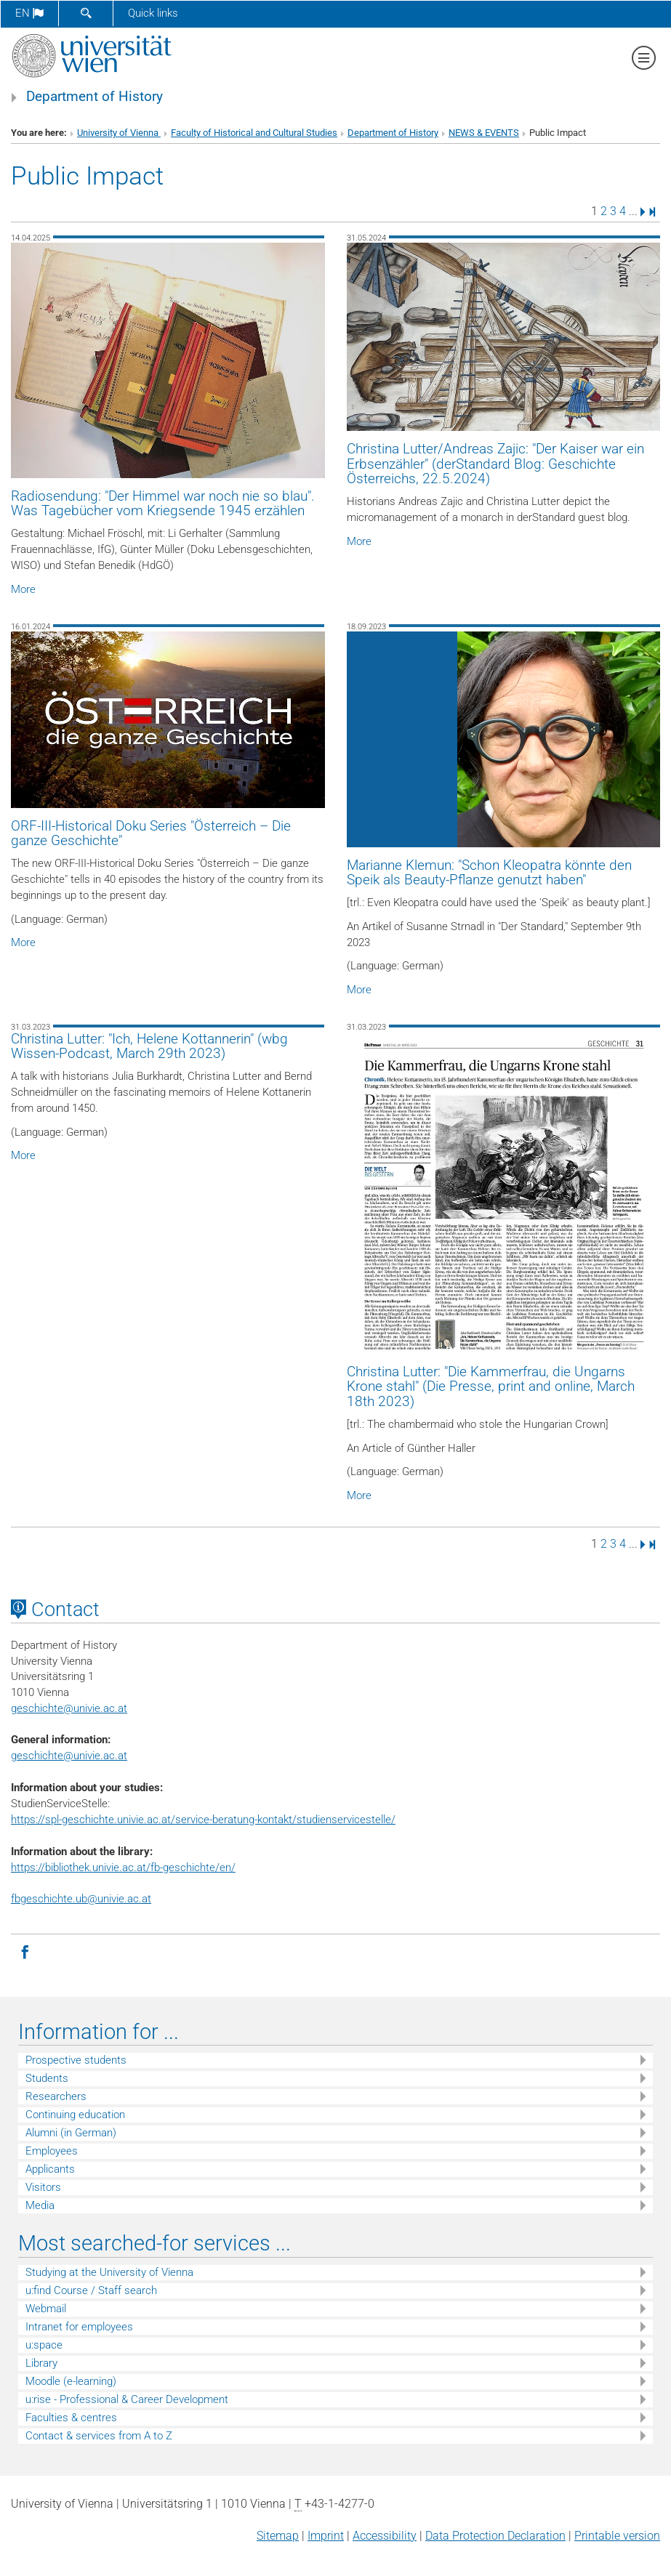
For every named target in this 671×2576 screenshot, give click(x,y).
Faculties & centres (71, 2417)
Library (41, 2363)
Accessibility (385, 2536)
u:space (44, 2344)
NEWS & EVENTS (484, 132)
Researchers (56, 2096)
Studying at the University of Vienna (109, 2272)
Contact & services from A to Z (98, 2435)
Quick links (153, 13)
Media (40, 2205)
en (29, 13)
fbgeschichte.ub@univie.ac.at (81, 1898)
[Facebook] (25, 1951)
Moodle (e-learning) (70, 2381)
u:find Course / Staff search (91, 2290)
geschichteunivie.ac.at (69, 1708)
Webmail (45, 2308)
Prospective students (75, 2060)
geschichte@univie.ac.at (69, 1755)
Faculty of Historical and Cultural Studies (254, 132)
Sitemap (278, 2536)
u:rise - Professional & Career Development (126, 2399)
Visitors (43, 2187)
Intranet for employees (79, 2326)
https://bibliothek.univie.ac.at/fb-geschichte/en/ (123, 1867)
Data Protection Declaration (495, 2536)
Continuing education (75, 2114)
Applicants (50, 2169)
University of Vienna (119, 132)
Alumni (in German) (70, 2132)
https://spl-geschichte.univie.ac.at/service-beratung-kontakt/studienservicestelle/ (203, 1819)
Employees (51, 2150)
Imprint (326, 2536)
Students (46, 2078)
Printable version (617, 2536)
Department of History (94, 97)
